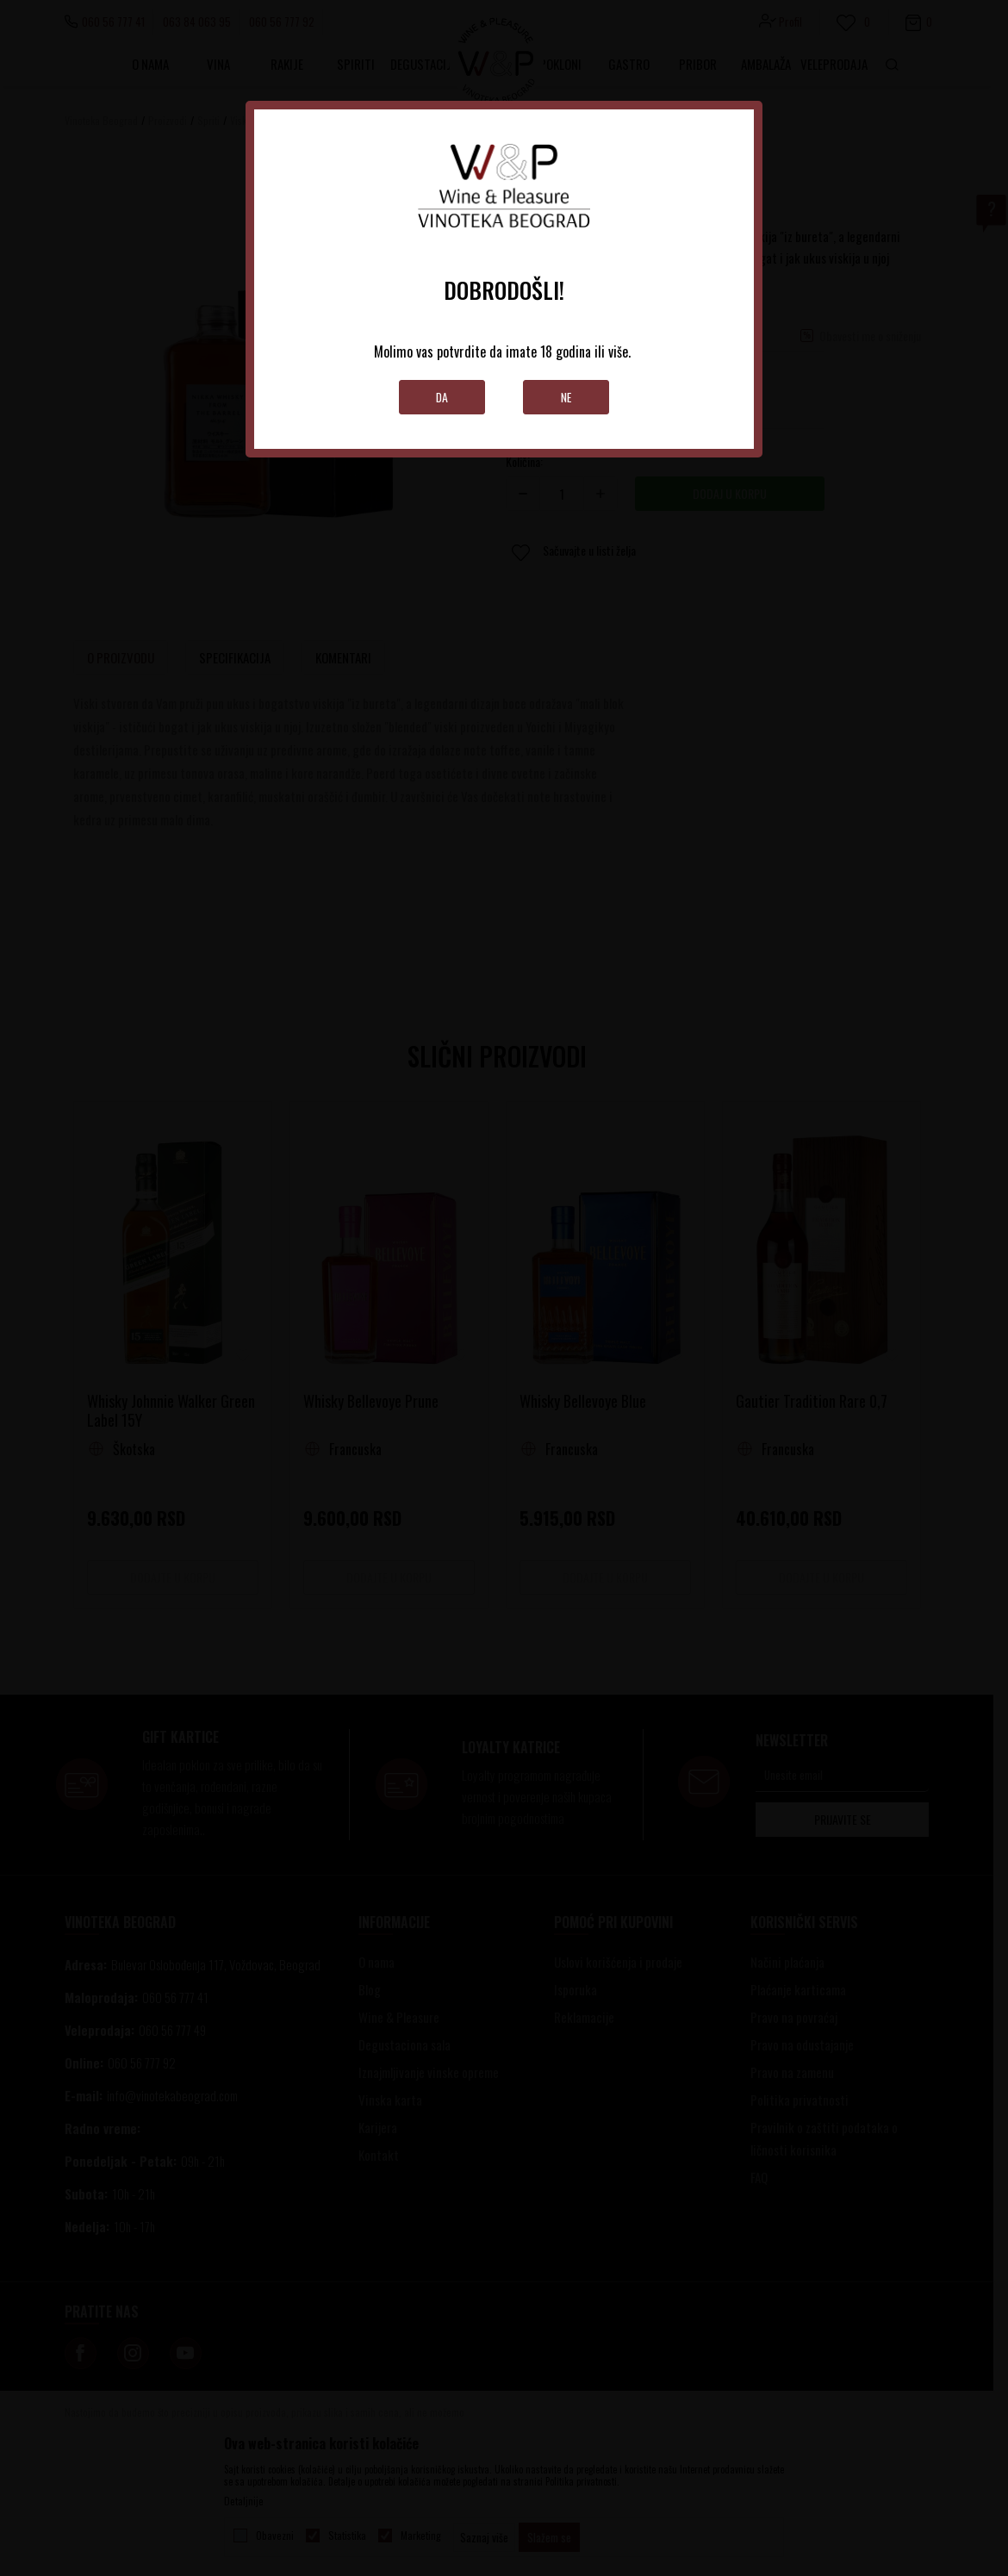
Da (442, 397)
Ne (566, 397)
